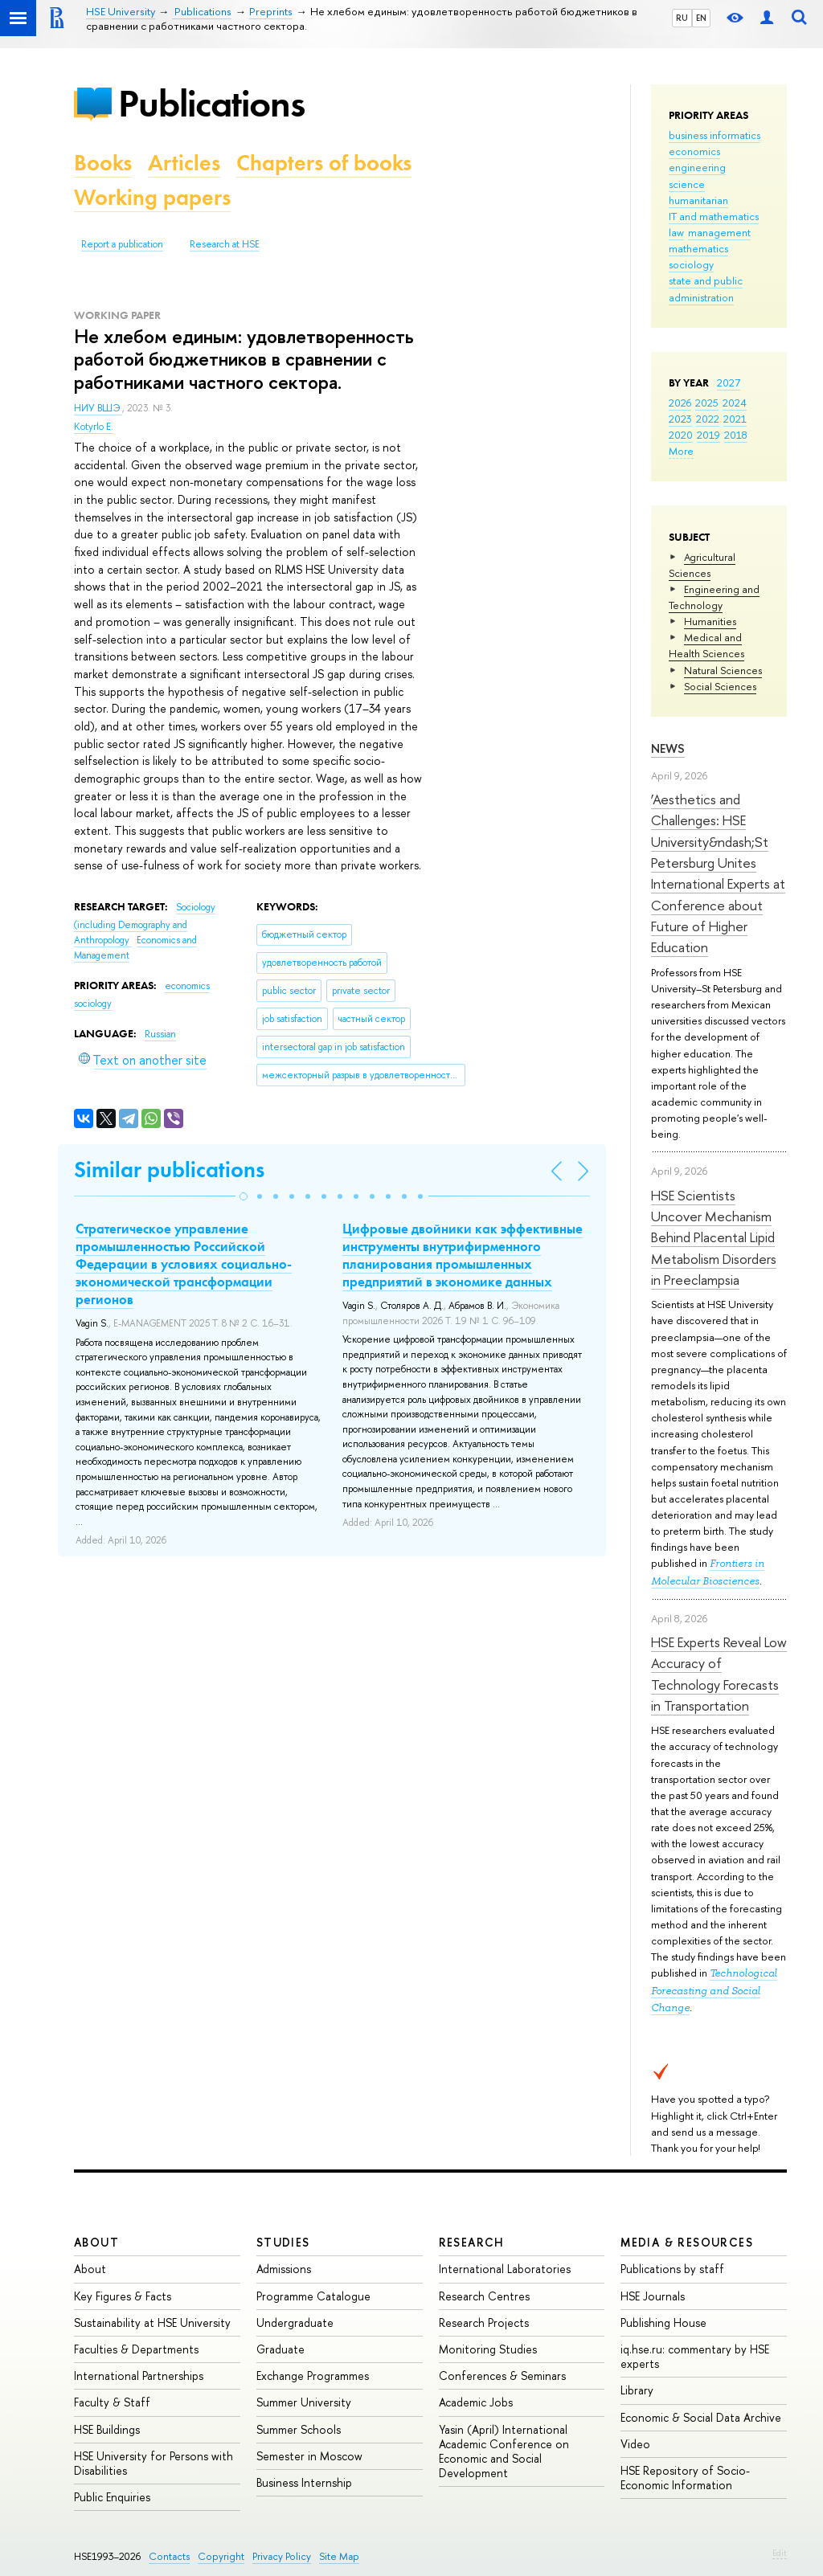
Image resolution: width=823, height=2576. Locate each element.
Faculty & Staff (112, 2402)
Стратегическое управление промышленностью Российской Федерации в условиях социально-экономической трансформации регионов (184, 1264)
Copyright (221, 2556)
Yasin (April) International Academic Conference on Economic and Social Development (504, 2451)
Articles (184, 163)
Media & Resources (686, 2242)
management (719, 232)
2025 (707, 402)
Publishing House (663, 2322)
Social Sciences (720, 686)
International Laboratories (505, 2268)
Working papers (152, 197)
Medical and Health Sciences (706, 645)
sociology (691, 264)
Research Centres (484, 2296)
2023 (680, 418)
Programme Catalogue (313, 2296)
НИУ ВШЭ (98, 408)
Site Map (339, 2556)
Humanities (710, 621)
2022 (707, 418)
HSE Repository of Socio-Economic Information (685, 2477)
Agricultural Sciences (702, 565)
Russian (160, 1034)
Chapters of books (324, 163)
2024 (735, 402)
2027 (728, 382)
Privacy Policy (281, 2556)
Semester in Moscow (309, 2456)
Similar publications (169, 1169)
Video (635, 2443)
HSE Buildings (107, 2429)
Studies (283, 2242)
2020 (681, 434)
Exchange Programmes (312, 2375)
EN (701, 17)
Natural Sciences (723, 670)
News (668, 748)
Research (472, 2242)
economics (694, 151)
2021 (735, 418)
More (681, 451)
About (96, 2242)
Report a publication (122, 244)
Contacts (169, 2556)
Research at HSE (225, 244)
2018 (735, 434)
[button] (243, 1196)
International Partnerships (138, 2375)
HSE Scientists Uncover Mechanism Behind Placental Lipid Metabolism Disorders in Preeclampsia (713, 1237)
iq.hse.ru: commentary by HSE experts (694, 2356)
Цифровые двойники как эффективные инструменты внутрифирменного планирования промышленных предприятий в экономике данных (462, 1255)
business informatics (714, 135)
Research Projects (484, 2322)
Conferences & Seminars (502, 2375)
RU (682, 17)
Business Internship (304, 2482)
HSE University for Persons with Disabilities (153, 2463)
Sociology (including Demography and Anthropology (144, 924)
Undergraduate (295, 2322)
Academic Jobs (476, 2402)
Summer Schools (298, 2429)
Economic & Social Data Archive (700, 2417)
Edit (779, 2552)
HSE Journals (652, 2296)
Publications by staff (672, 2268)
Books (103, 163)
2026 (680, 402)
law (676, 232)
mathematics (698, 248)
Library (636, 2390)
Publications (211, 103)
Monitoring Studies (488, 2349)
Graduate (280, 2349)
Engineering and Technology (714, 597)
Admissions (283, 2268)
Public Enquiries (112, 2496)
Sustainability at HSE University (152, 2322)
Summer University (303, 2402)
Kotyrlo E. (93, 426)
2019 (708, 434)
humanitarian (698, 200)
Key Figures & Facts (122, 2296)
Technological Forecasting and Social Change (714, 1990)
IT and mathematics (714, 216)
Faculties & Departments (136, 2349)
